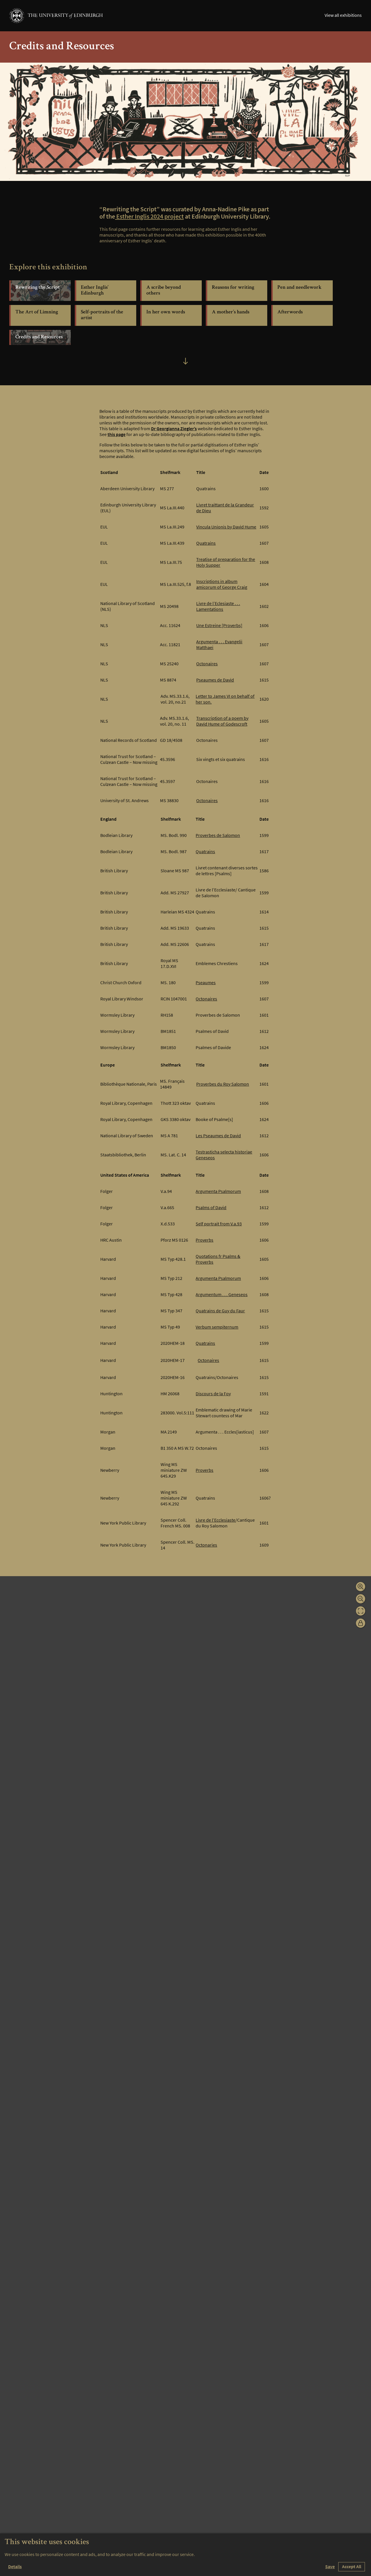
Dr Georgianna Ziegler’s (174, 431)
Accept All (351, 2567)
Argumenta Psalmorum (218, 1194)
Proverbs (204, 1243)
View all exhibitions (343, 15)
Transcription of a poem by (222, 721)
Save (330, 2567)
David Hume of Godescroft (221, 727)
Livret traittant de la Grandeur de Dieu (225, 510)
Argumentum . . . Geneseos (222, 1297)
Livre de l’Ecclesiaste (215, 1523)
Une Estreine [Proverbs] (219, 628)
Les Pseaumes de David (218, 1138)
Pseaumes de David (215, 683)
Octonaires (207, 666)
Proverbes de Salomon (218, 838)
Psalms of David (211, 1210)
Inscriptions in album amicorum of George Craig (221, 587)
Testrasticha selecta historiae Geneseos (224, 1157)
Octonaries (206, 1548)
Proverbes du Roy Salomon (222, 1087)
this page (117, 437)
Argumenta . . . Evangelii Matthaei (219, 647)
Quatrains (206, 546)
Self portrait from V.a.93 (219, 1226)
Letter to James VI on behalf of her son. (225, 702)
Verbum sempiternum (217, 1330)
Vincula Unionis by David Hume (226, 530)
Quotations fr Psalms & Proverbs (218, 1262)
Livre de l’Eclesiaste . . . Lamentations (218, 609)
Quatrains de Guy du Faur (220, 1313)
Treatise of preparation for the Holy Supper (225, 565)
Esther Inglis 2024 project (150, 219)
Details (15, 2567)
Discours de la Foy (213, 1396)
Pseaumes (206, 985)
